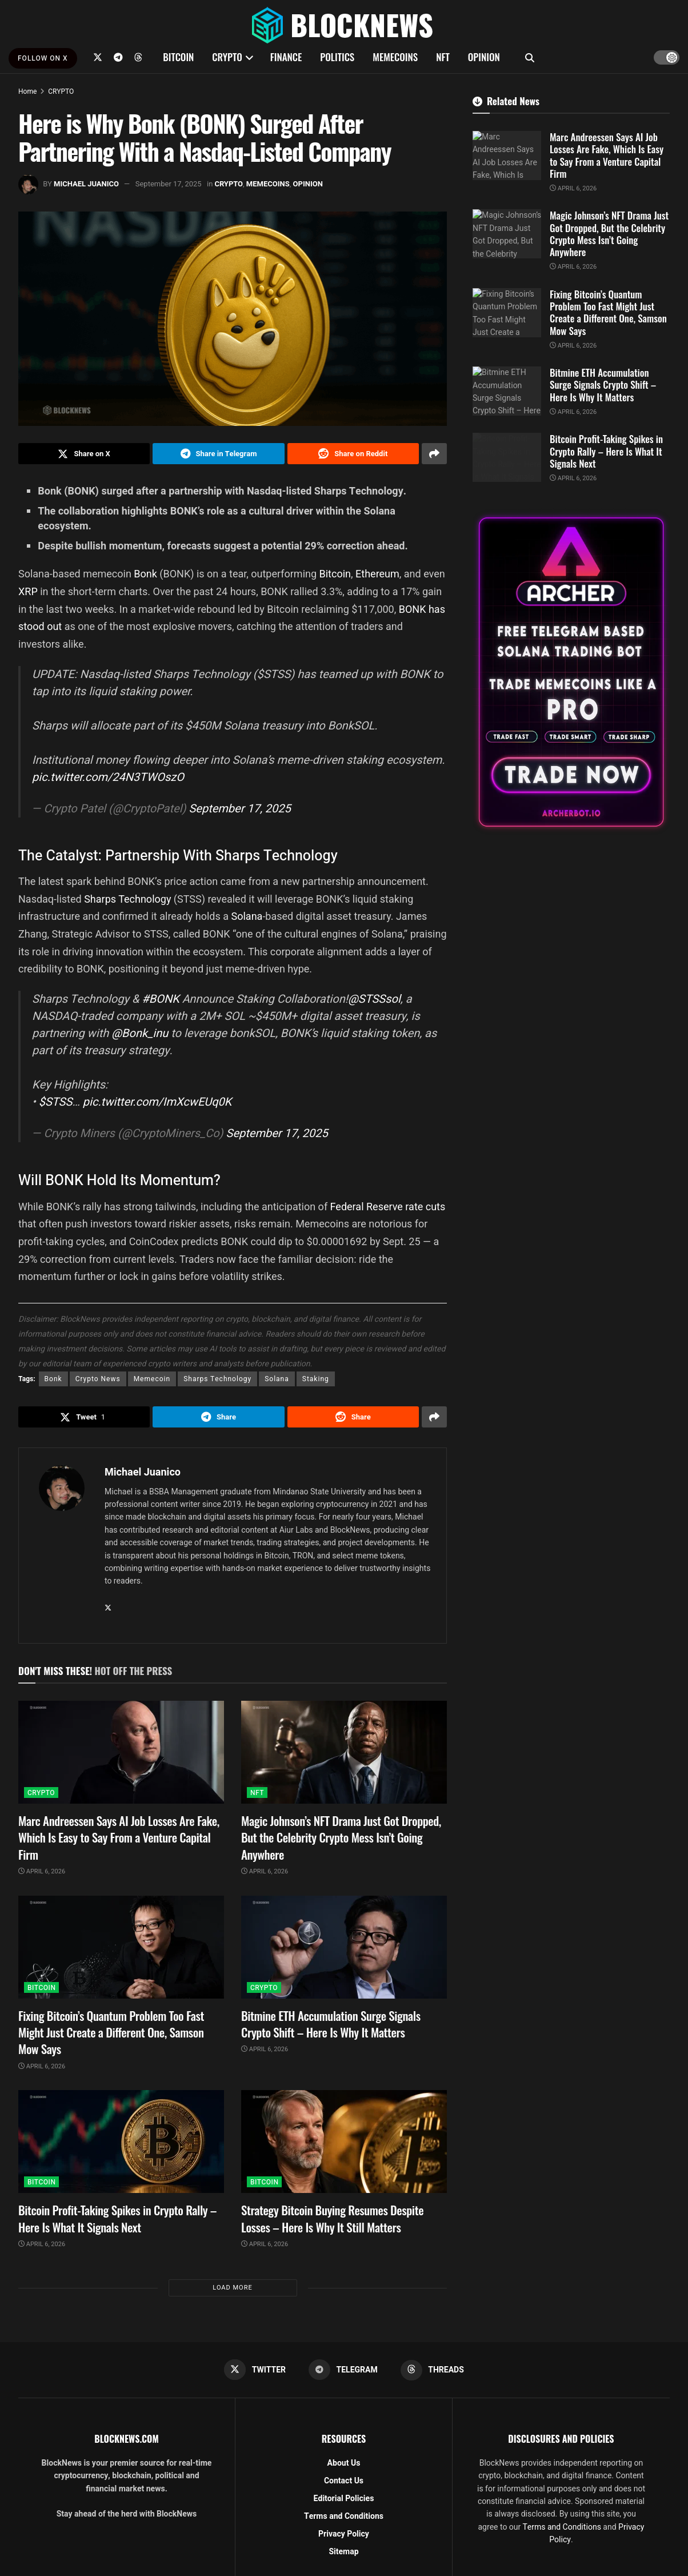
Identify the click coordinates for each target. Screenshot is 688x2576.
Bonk (146, 574)
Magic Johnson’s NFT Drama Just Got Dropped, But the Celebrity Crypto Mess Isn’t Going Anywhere (341, 1838)
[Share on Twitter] (84, 454)
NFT (443, 57)
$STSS (56, 1102)
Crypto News (98, 1379)
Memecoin (152, 1379)
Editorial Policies (344, 2499)
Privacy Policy (343, 2535)
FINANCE (286, 57)
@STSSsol (374, 999)
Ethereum (377, 574)
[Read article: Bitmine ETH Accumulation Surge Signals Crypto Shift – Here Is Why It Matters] (344, 1947)
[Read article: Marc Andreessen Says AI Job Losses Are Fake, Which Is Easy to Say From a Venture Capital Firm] (121, 1752)
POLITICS (337, 57)
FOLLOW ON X (43, 58)
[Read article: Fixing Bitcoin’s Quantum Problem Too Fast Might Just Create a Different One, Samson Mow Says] (121, 1947)
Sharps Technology (127, 899)
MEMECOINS (395, 57)
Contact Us (343, 2481)
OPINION (484, 57)
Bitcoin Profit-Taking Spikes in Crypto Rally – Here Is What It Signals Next (117, 2219)
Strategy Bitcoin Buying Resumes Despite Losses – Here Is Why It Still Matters (332, 2219)
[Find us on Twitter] (97, 57)
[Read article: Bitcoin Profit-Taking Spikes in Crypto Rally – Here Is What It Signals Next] (121, 2142)
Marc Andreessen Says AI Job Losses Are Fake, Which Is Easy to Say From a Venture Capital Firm (118, 1838)
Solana (247, 917)
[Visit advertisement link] (571, 672)
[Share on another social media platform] (434, 454)
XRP (29, 591)
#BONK (160, 999)
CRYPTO (227, 57)
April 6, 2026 (41, 1872)
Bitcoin (335, 574)
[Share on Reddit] (353, 454)
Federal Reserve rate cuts (388, 1207)
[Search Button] (529, 57)
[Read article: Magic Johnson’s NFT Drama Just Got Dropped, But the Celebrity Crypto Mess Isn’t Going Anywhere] (344, 1752)
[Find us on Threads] (138, 57)
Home (27, 91)
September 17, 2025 (168, 183)
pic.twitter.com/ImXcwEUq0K (157, 1102)
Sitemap (343, 2552)
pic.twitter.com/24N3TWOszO (108, 777)
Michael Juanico (86, 183)
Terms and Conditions (343, 2517)
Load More (232, 2288)
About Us (344, 2464)
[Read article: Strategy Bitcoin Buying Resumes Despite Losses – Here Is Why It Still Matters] (344, 2142)
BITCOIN (178, 57)
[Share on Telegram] (218, 454)
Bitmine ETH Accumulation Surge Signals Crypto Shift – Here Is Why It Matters (331, 2024)
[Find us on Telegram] (118, 57)
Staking (315, 1379)
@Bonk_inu (139, 1034)
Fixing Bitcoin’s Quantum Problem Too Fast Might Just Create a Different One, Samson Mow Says (111, 2033)
